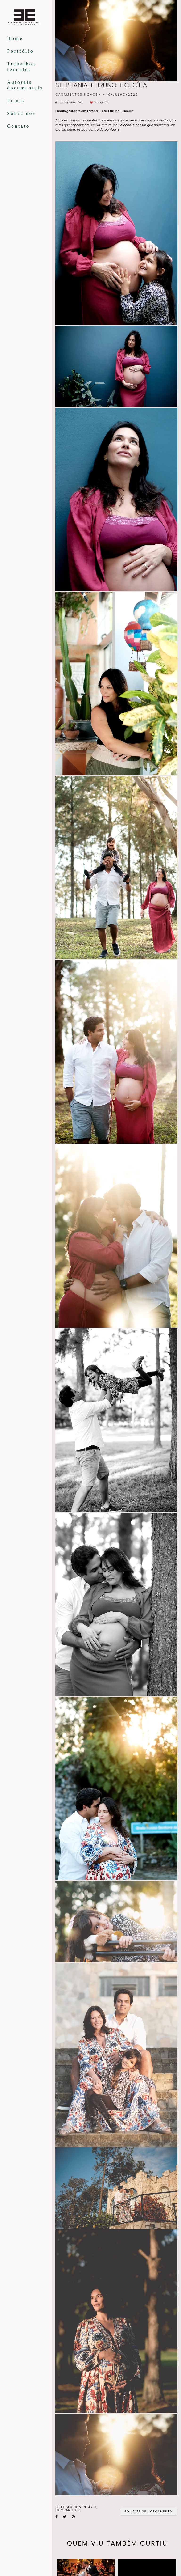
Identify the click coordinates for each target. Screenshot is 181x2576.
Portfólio (20, 51)
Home (15, 38)
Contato (18, 126)
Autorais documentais (25, 85)
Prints (16, 100)
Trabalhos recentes (21, 66)
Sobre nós (21, 113)
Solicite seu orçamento (149, 2511)
